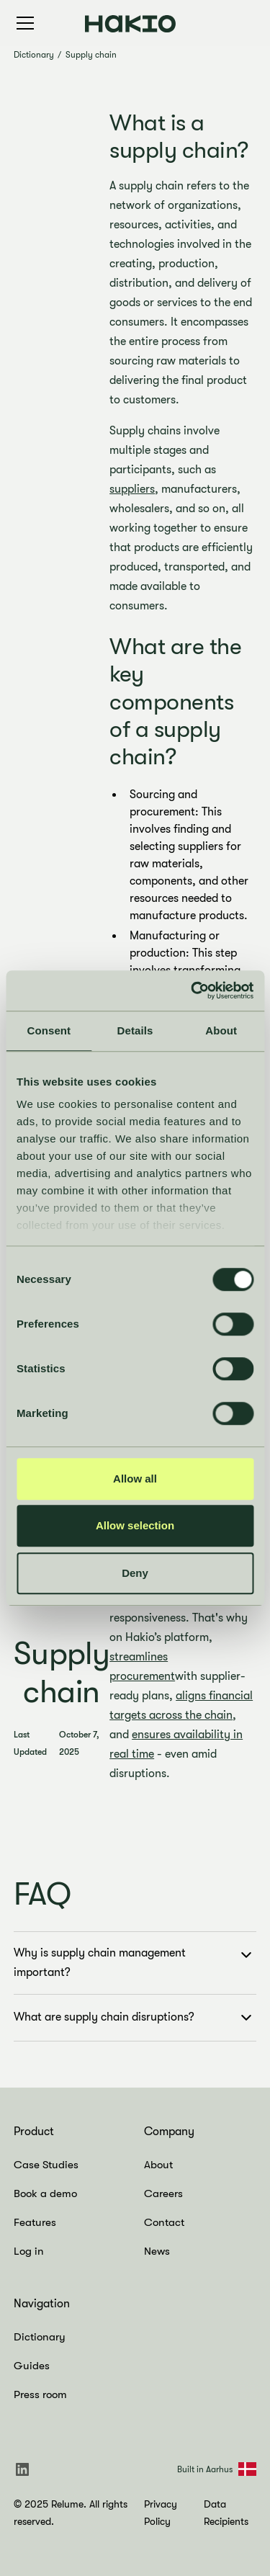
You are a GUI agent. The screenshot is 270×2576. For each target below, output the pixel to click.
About (158, 2164)
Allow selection (135, 1525)
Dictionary (34, 55)
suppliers (132, 489)
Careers (163, 2193)
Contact (164, 2222)
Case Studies (46, 2164)
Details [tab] (135, 1030)
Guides (32, 2365)
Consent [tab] (49, 1030)
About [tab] (221, 1030)
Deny (135, 1573)
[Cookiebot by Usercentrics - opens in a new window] (192, 990)
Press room (40, 2394)
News (157, 2251)
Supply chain (91, 55)
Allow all (135, 1478)
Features (35, 2222)
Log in (29, 2251)
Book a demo (45, 2193)
